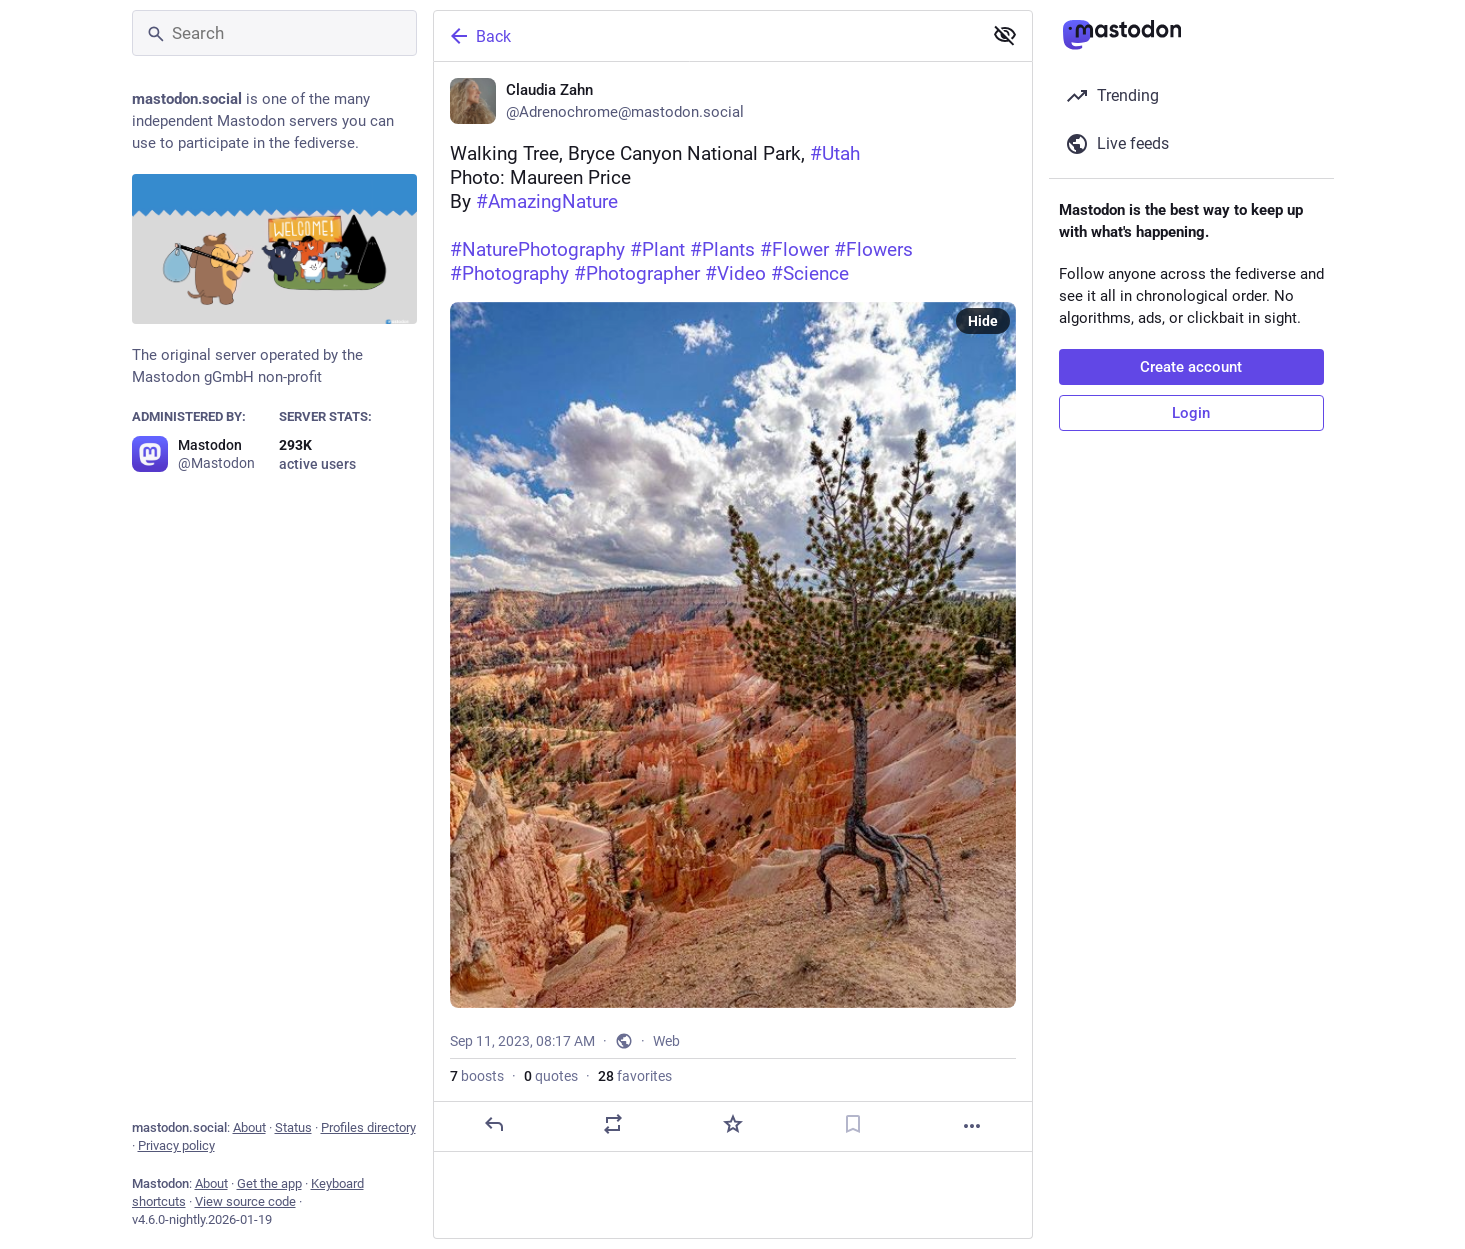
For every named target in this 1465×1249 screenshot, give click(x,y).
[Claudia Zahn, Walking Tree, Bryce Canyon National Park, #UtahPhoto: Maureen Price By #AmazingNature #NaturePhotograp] (733, 607)
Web (666, 1041)
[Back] (706, 36)
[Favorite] (732, 1124)
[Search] (274, 33)
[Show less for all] (1005, 35)
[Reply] (493, 1124)
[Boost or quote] (613, 1124)
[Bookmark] (852, 1124)
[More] (972, 1126)
